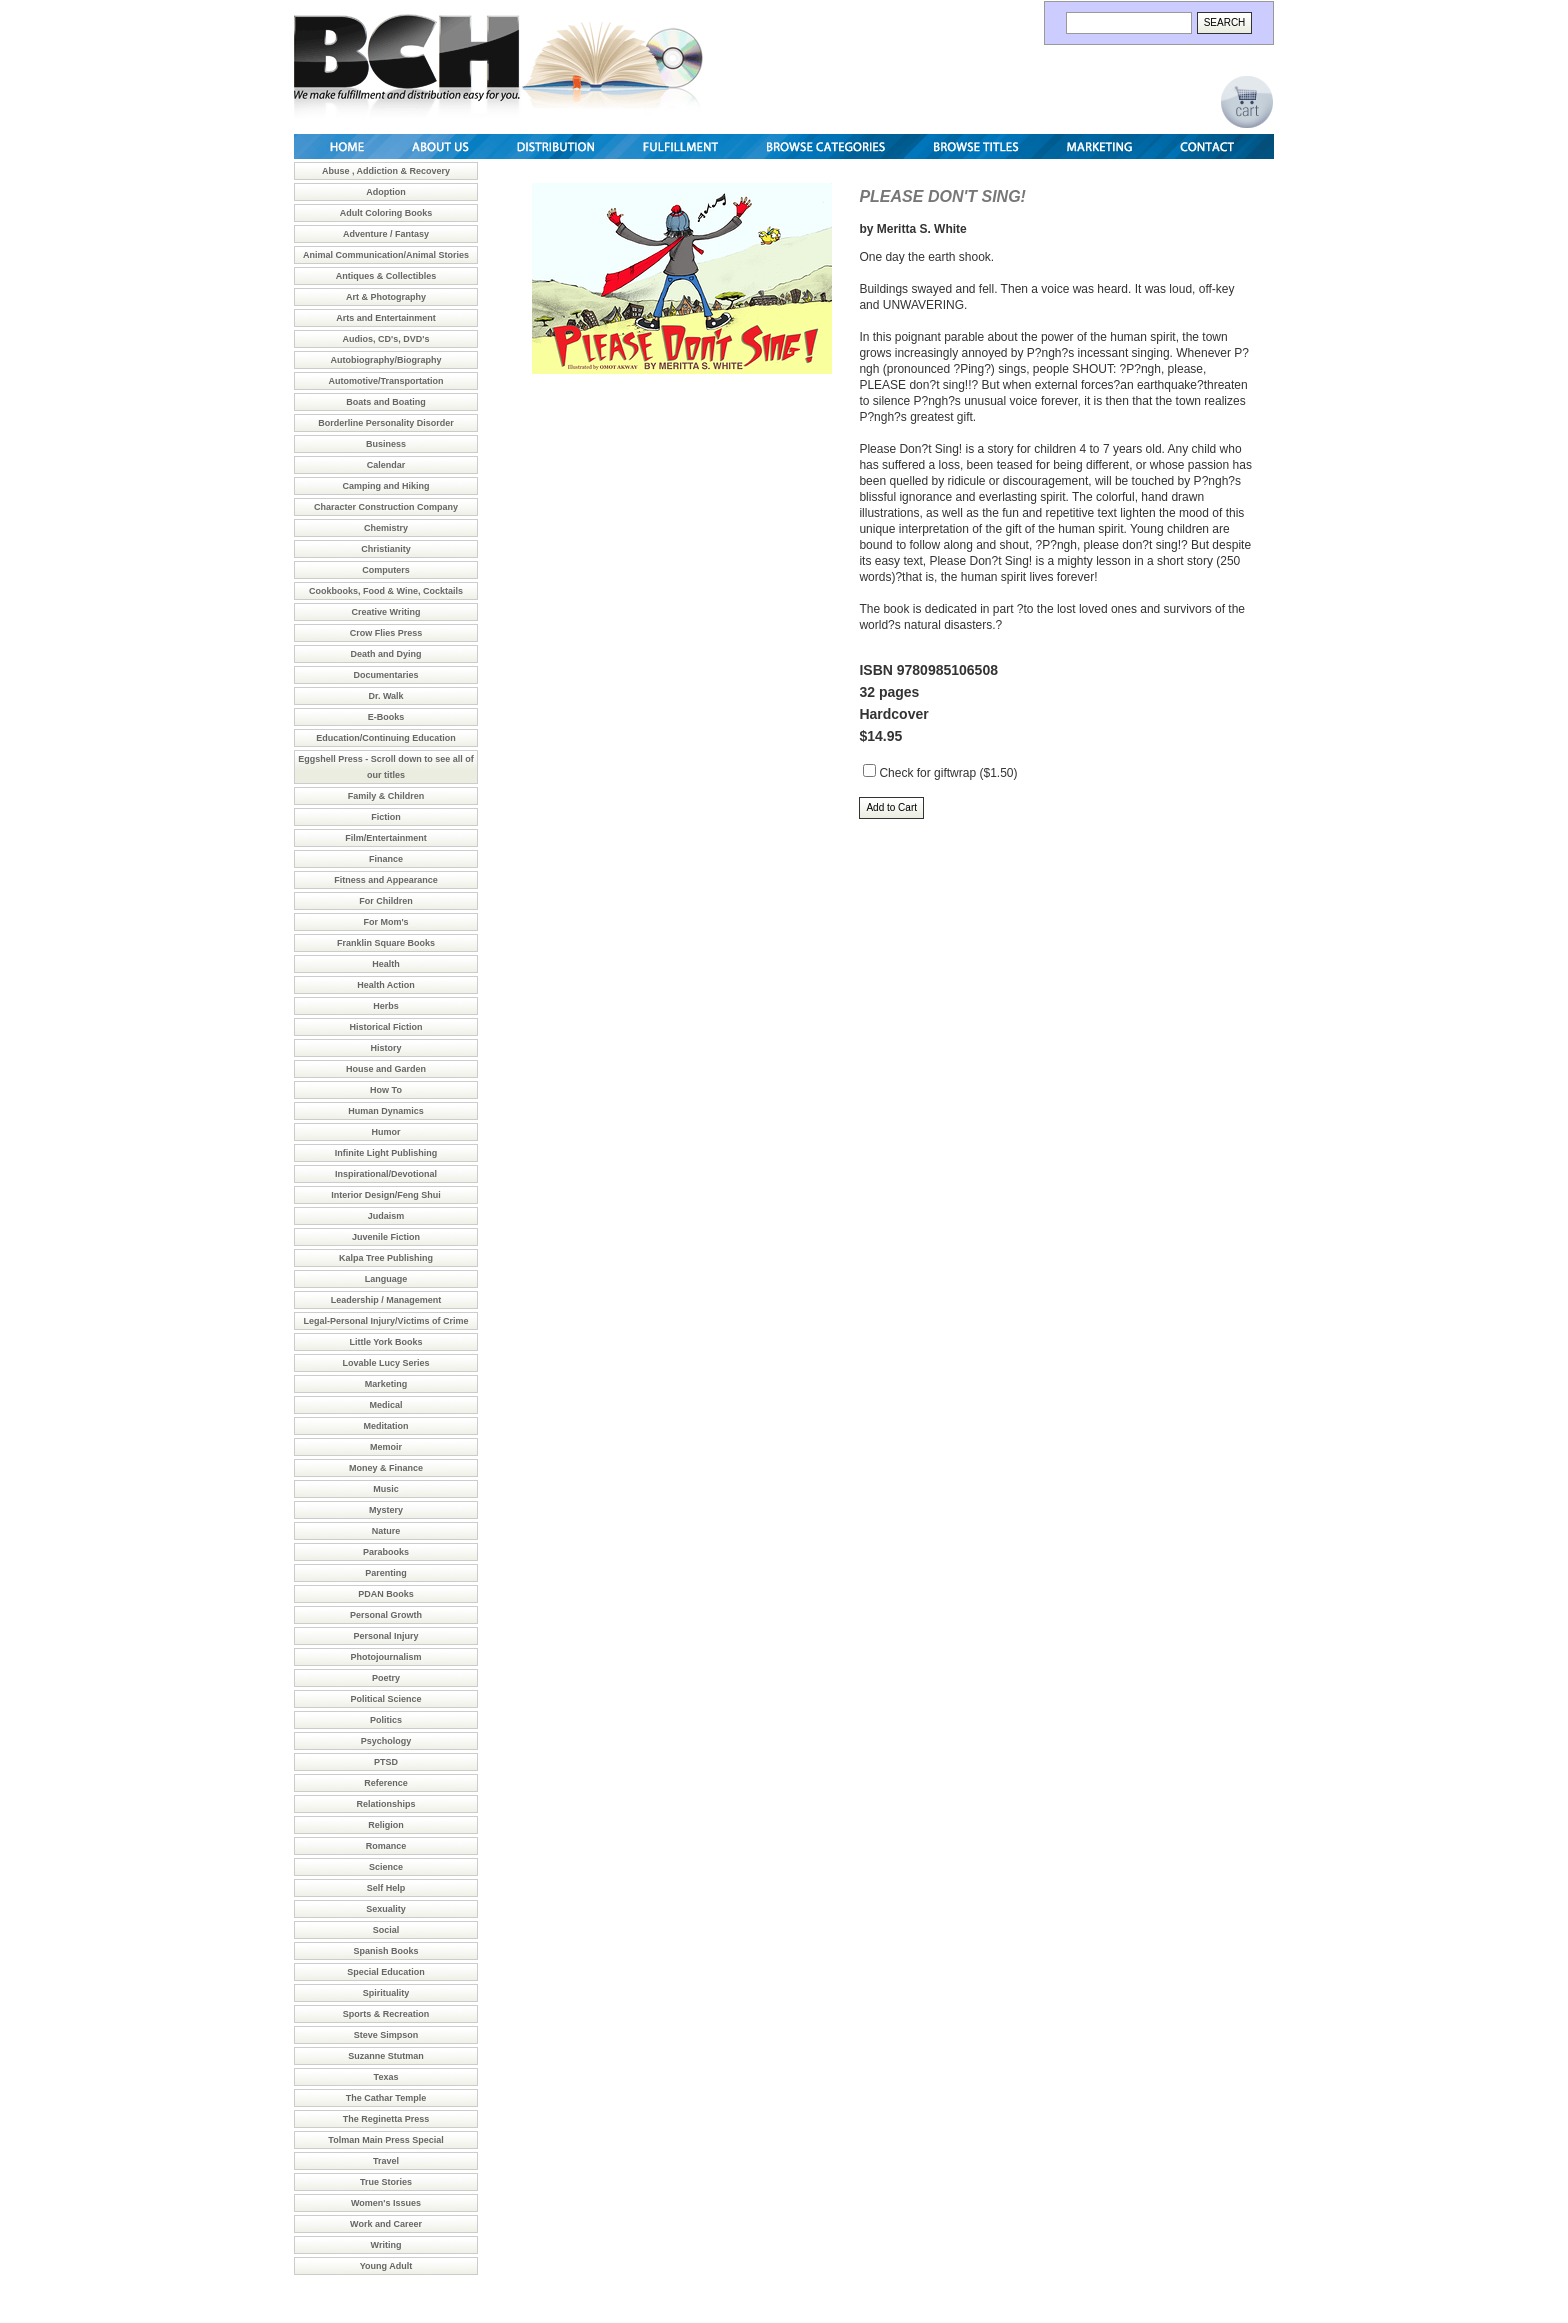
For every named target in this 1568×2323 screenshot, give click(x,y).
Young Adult (386, 2266)
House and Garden (386, 1069)
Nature (386, 1531)
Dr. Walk (385, 696)
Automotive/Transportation (385, 381)
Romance (386, 1846)
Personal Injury (385, 1636)
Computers (386, 570)
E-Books (386, 717)
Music (386, 1489)
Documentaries (385, 675)
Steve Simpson (386, 2035)
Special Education (386, 1972)
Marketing (386, 1384)
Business (386, 444)
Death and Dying (385, 654)
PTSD (386, 1762)
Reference (386, 1783)
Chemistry (386, 528)
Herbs (386, 1006)
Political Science (385, 1699)
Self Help (386, 1888)
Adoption (386, 192)
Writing (386, 2245)
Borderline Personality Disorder (386, 423)
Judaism (386, 1216)
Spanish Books (385, 1951)
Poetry (386, 1678)
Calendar (386, 465)
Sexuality (386, 1909)
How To (386, 1090)
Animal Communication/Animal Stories (386, 255)
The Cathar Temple (386, 2098)
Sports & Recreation (386, 2014)
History (385, 1048)
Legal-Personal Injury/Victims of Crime (386, 1321)
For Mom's (385, 922)
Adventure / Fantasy (386, 234)
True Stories (386, 2182)
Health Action (386, 985)
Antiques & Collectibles (386, 276)
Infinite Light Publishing (386, 1153)
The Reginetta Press (386, 2119)
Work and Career (386, 2224)
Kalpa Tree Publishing (386, 1258)
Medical (385, 1405)
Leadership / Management (386, 1300)
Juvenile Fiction (386, 1237)
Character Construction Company (386, 507)
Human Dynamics (386, 1111)
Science (386, 1867)
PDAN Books (386, 1594)
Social (386, 1930)
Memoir (386, 1447)
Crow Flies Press (386, 633)
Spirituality (386, 1993)
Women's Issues (386, 2203)
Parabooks (386, 1552)
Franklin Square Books (386, 943)
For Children (386, 901)
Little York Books (385, 1342)
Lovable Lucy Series (385, 1363)
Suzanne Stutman (386, 2056)
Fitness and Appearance (386, 880)
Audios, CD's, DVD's (386, 339)
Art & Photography (386, 297)
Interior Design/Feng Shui (386, 1195)
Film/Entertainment (386, 838)
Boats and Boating (386, 402)
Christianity (386, 549)
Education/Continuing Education (386, 738)
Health (386, 964)
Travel (386, 2161)
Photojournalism (385, 1657)
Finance (386, 859)
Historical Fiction (385, 1027)
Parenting (386, 1573)
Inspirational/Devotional (386, 1174)
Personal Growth (386, 1615)
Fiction (386, 817)
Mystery (386, 1510)
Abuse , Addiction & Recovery (386, 171)
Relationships (385, 1804)
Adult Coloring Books (386, 213)
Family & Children (386, 796)
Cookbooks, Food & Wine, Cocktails (386, 591)
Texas (386, 2077)
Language (386, 1279)
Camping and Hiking (385, 486)
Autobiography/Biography (386, 360)
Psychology (386, 1741)
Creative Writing (386, 612)
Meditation (386, 1426)
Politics (386, 1720)
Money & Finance (386, 1468)
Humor (386, 1132)
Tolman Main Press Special (385, 2140)
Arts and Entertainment (386, 318)
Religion (386, 1825)
